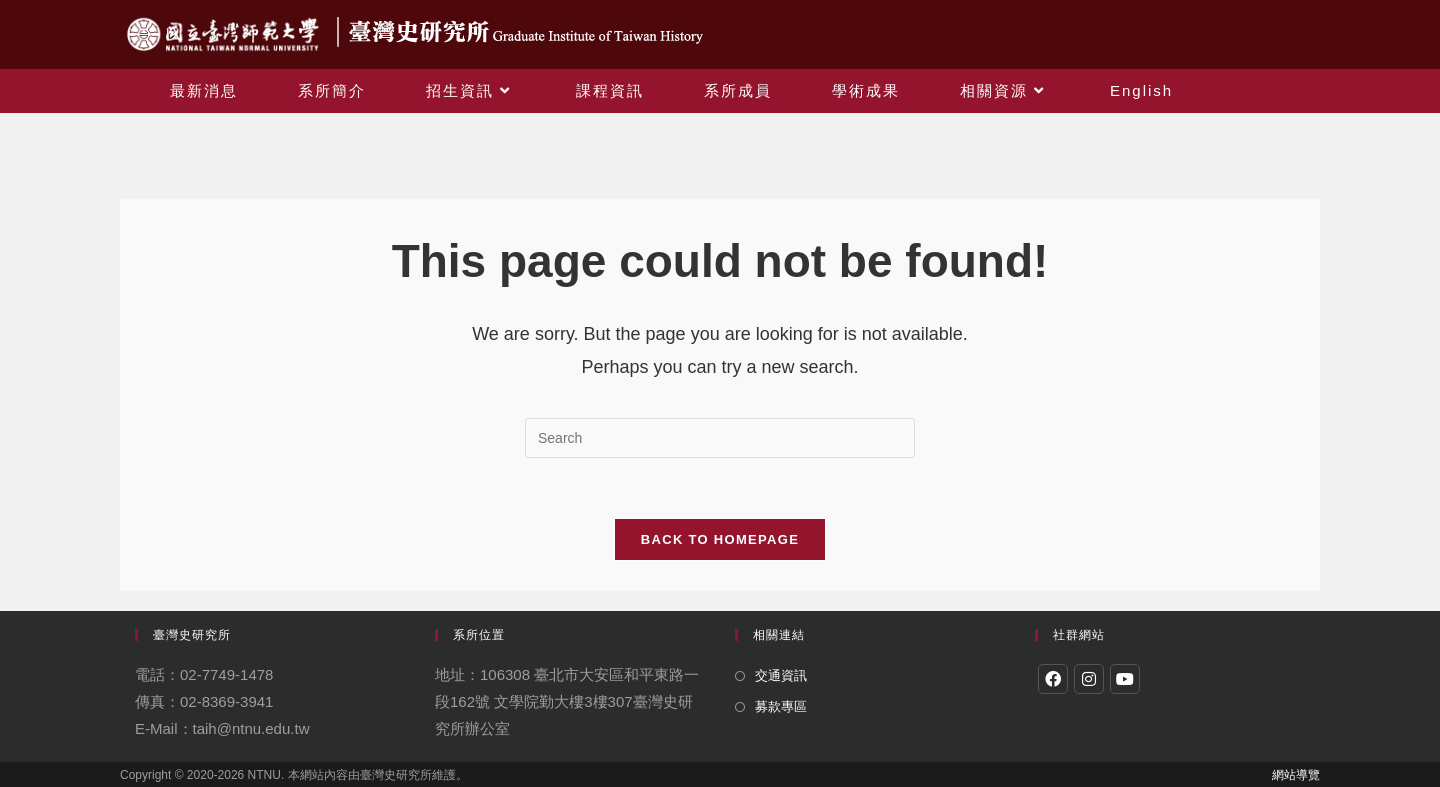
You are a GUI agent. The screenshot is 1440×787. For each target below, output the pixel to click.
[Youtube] (1125, 679)
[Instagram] (1089, 679)
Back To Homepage (720, 539)
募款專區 (781, 706)
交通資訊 (781, 675)
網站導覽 (1296, 775)
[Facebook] (1053, 679)
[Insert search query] (720, 438)
